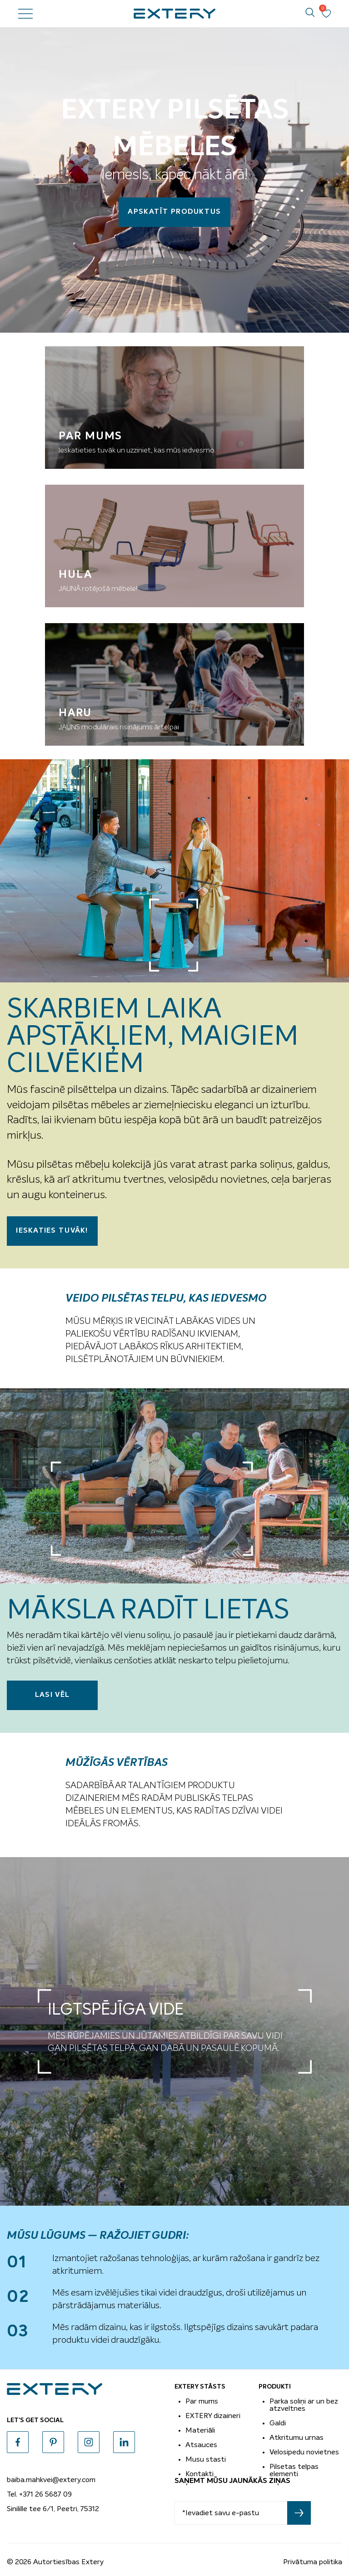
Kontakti (199, 2474)
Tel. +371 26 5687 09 (39, 2494)
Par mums (201, 2401)
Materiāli (200, 2430)
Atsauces (201, 2444)
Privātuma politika (312, 2562)
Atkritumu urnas (296, 2437)
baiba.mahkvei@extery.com (51, 2479)
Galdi (277, 2423)
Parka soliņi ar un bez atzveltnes (303, 2405)
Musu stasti (205, 2459)
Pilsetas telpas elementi (294, 2470)
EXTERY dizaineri (212, 2415)
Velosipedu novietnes (304, 2452)
